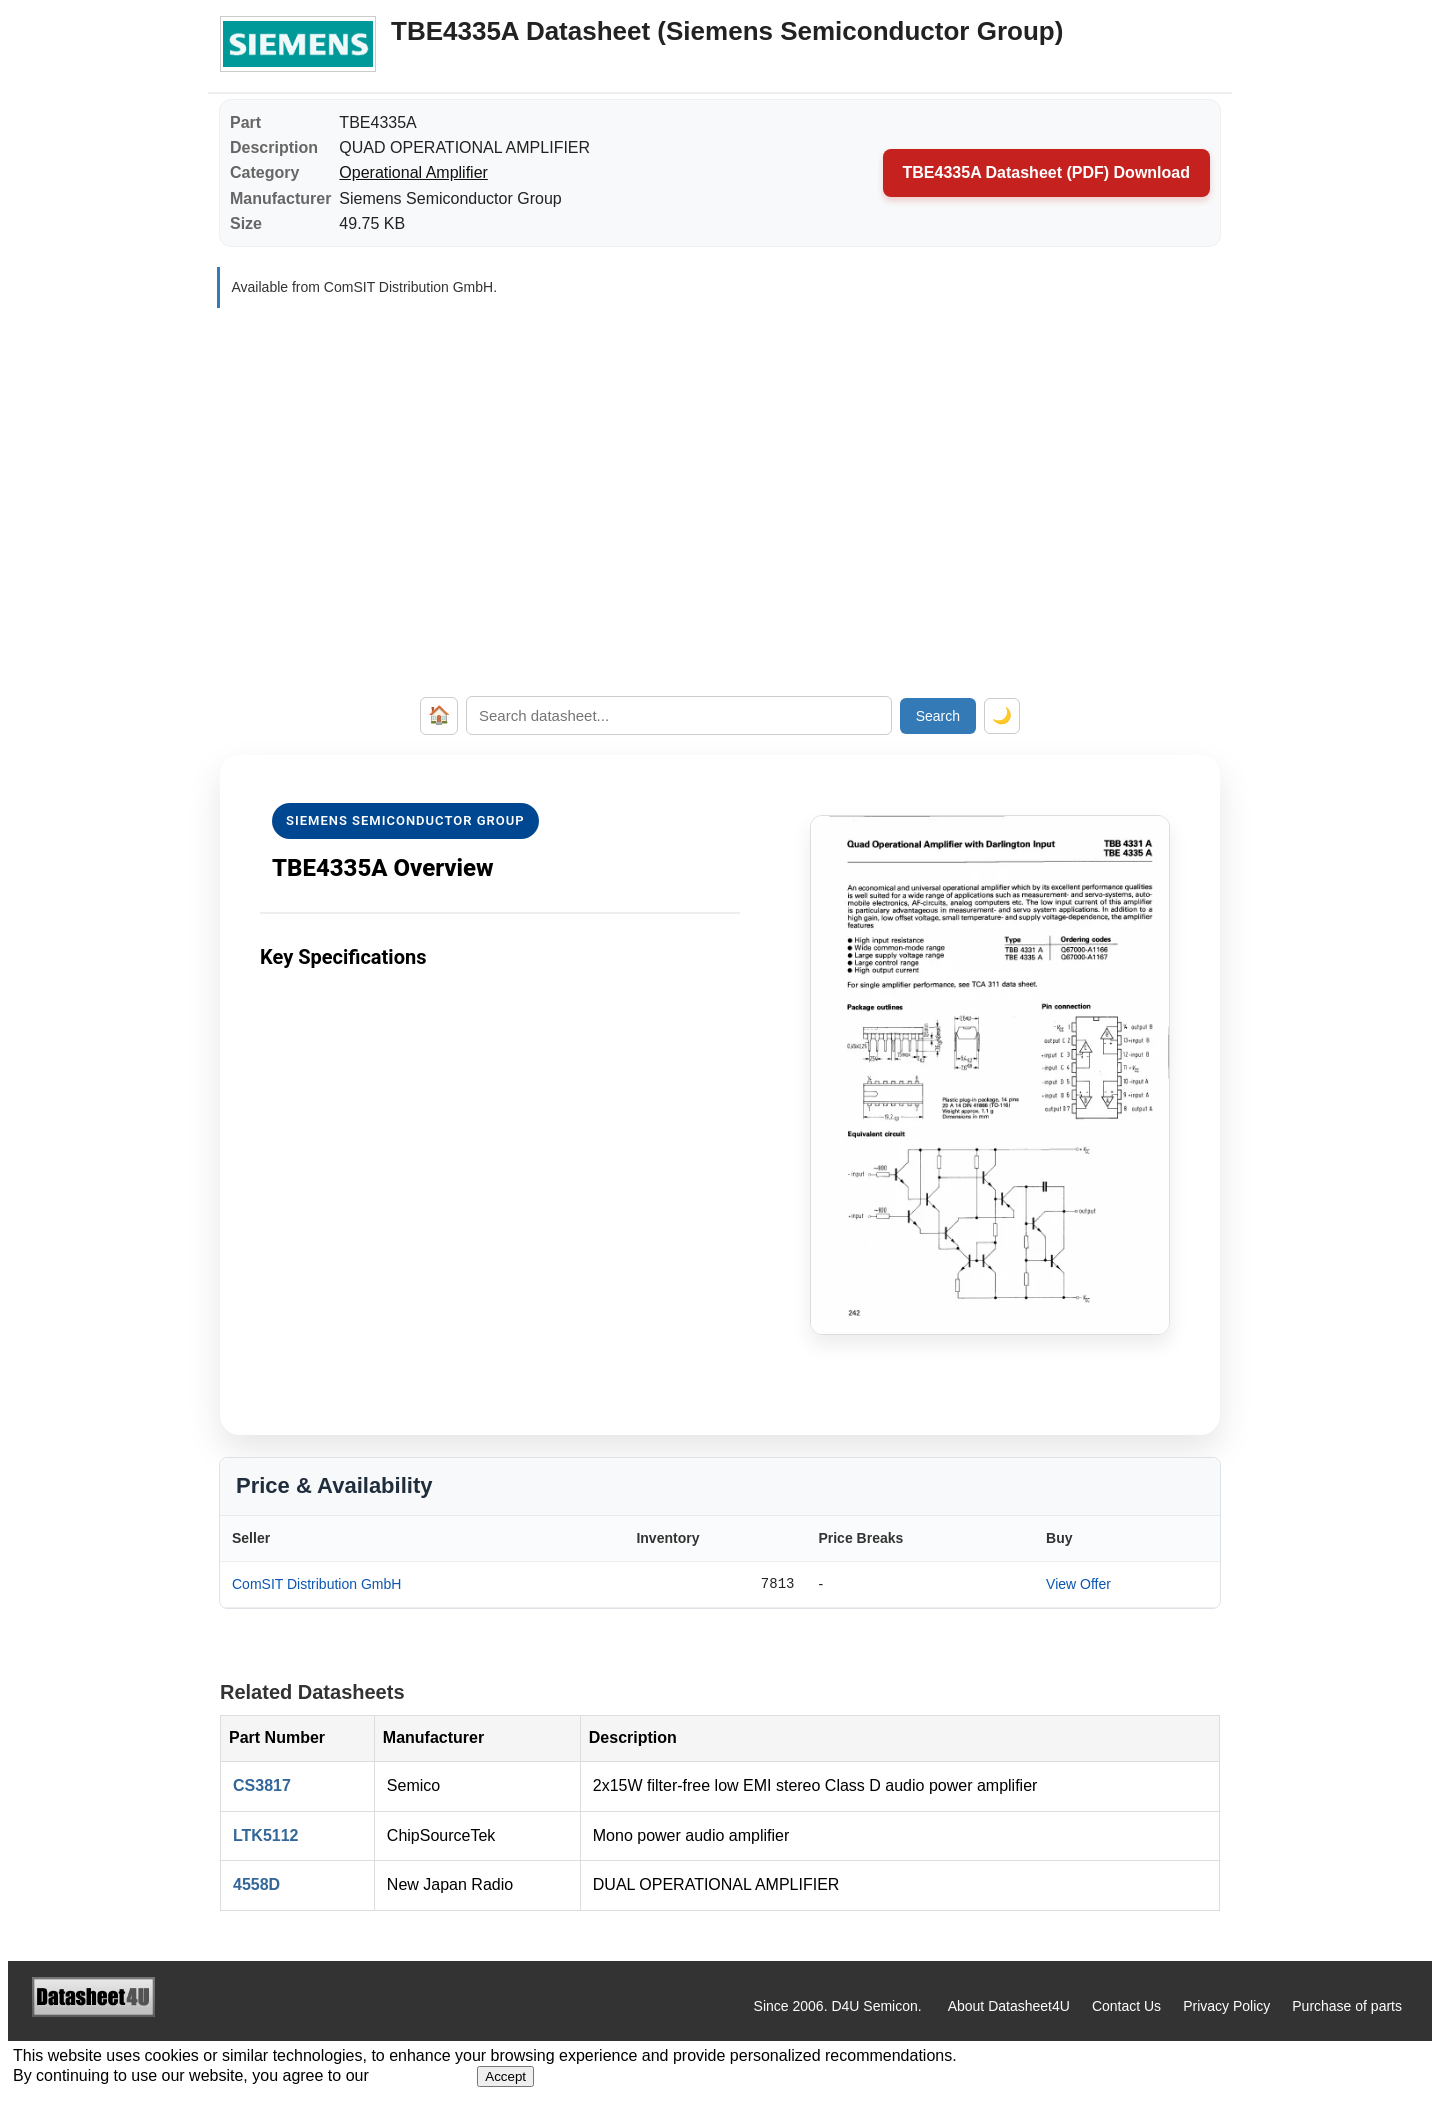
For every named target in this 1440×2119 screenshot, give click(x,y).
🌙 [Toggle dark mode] (1002, 715)
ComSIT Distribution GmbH (316, 1584)
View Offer (1078, 1584)
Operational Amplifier (413, 172)
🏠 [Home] (439, 715)
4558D (256, 1884)
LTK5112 (266, 1835)
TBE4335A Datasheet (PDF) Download (1046, 172)
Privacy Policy (1226, 2006)
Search (938, 716)
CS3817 (262, 1785)
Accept (505, 2076)
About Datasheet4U (1009, 2006)
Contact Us (1126, 2006)
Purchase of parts (1347, 2006)
